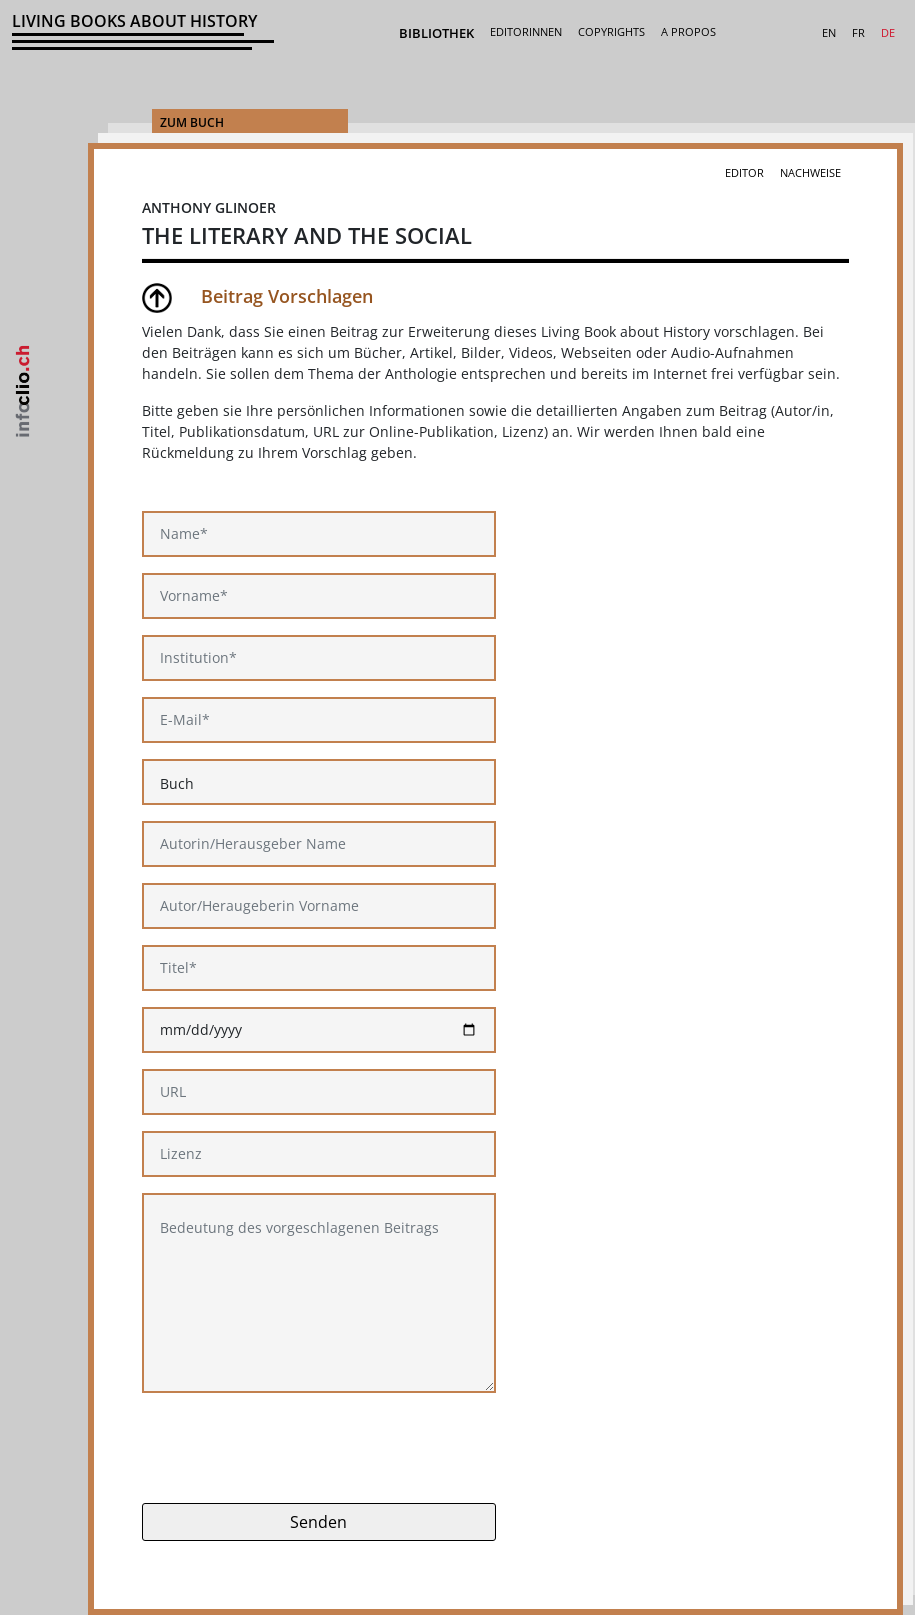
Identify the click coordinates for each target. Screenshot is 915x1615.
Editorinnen (526, 31)
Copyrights (611, 31)
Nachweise (810, 172)
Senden (318, 1522)
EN (829, 32)
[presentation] (294, 1448)
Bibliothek (436, 33)
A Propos (688, 31)
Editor (744, 172)
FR (858, 32)
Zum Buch (192, 122)
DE (888, 32)
